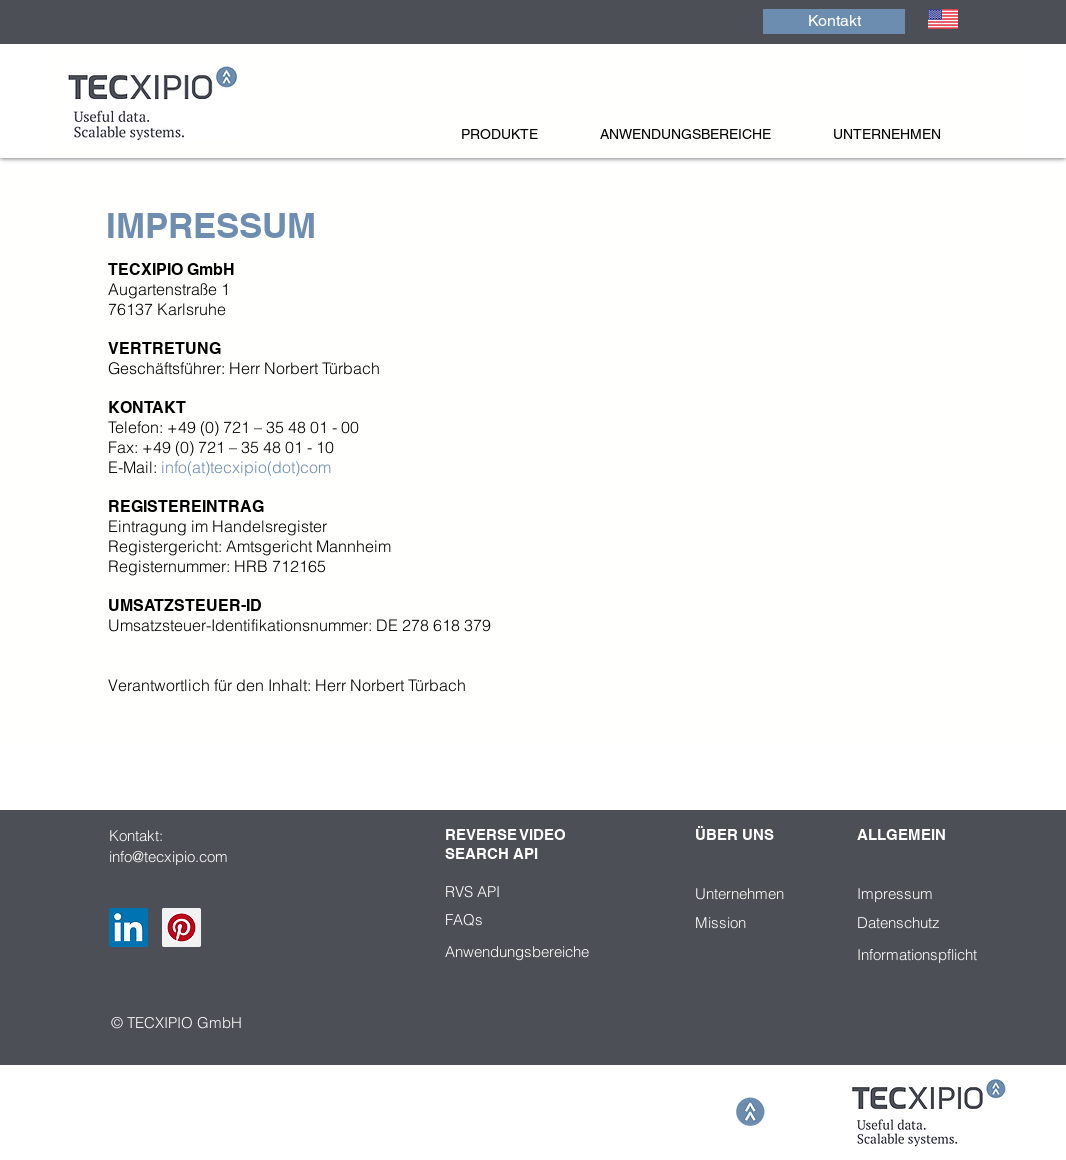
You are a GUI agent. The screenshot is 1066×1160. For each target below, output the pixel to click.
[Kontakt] (834, 21)
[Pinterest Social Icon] (181, 927)
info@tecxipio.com (168, 856)
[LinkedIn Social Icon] (128, 927)
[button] (520, 134)
